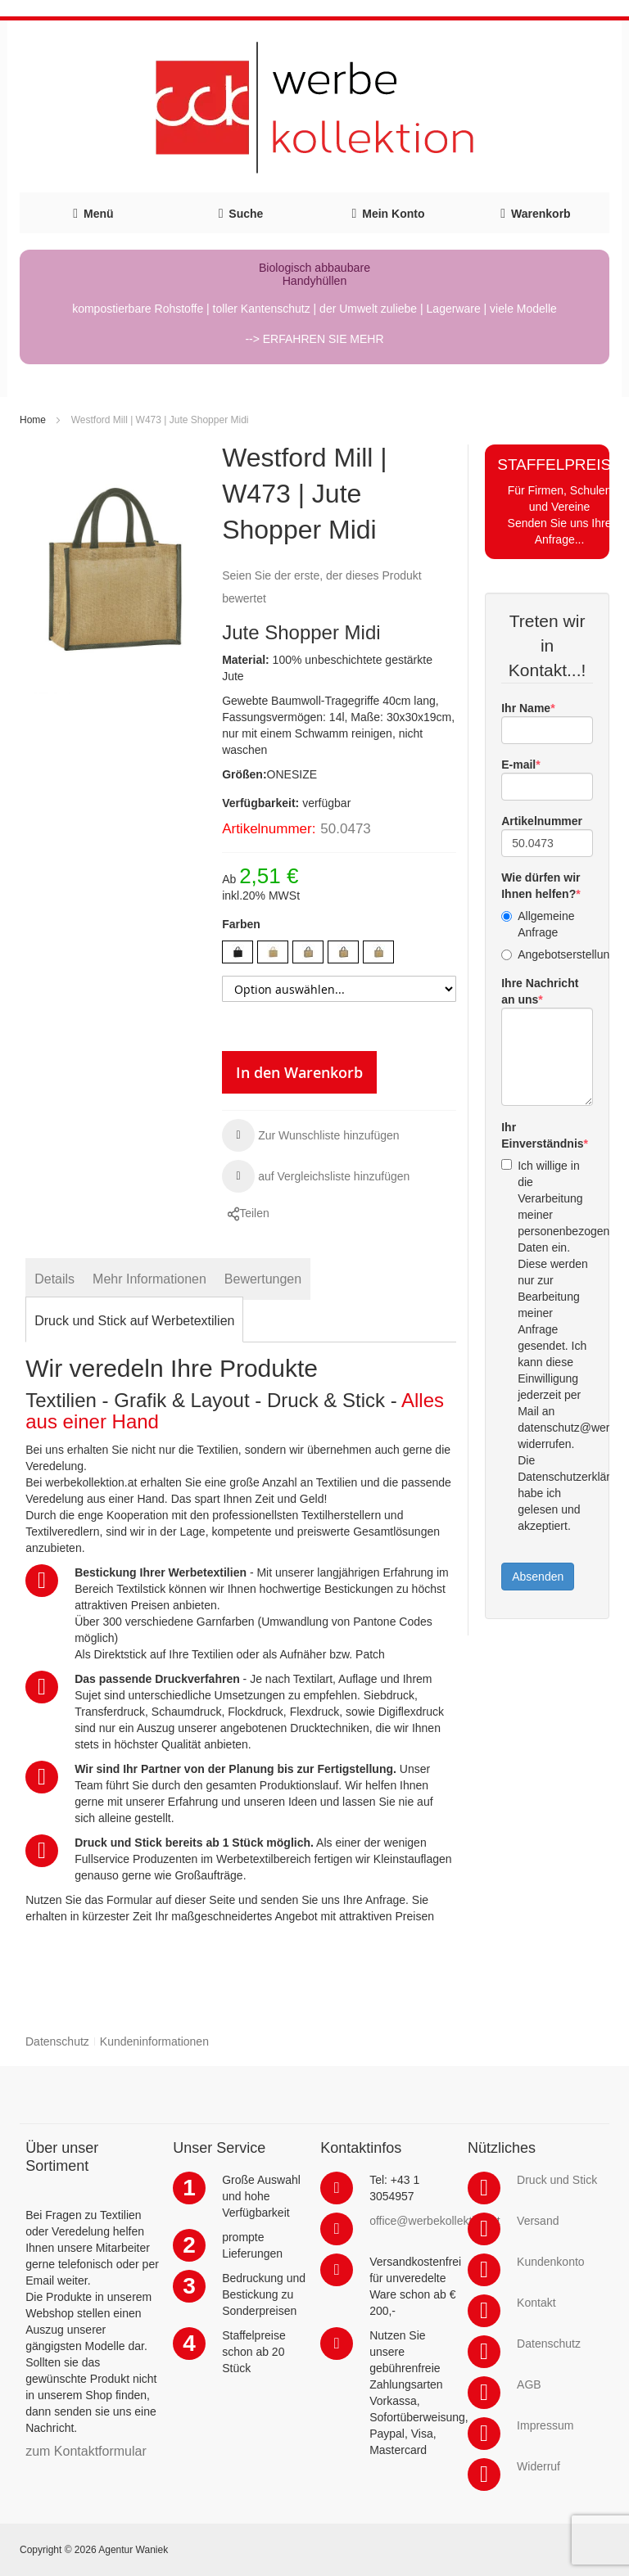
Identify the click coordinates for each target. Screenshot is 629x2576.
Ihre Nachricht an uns (539, 991)
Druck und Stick (557, 2179)
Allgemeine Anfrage (537, 924)
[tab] (54, 1279)
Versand (538, 2220)
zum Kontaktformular (86, 2451)
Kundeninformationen (154, 2041)
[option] (237, 952)
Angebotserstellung (547, 954)
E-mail (518, 764)
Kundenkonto (551, 2261)
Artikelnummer (541, 821)
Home (33, 420)
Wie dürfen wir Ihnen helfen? (540, 885)
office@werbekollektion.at (434, 2220)
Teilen (254, 1213)
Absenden (537, 1576)
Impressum (545, 2425)
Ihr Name (525, 708)
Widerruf (538, 2466)
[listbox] (339, 954)
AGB (529, 2384)
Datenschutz (57, 2041)
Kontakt (536, 2302)
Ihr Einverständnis (542, 1135)
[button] (311, 1135)
